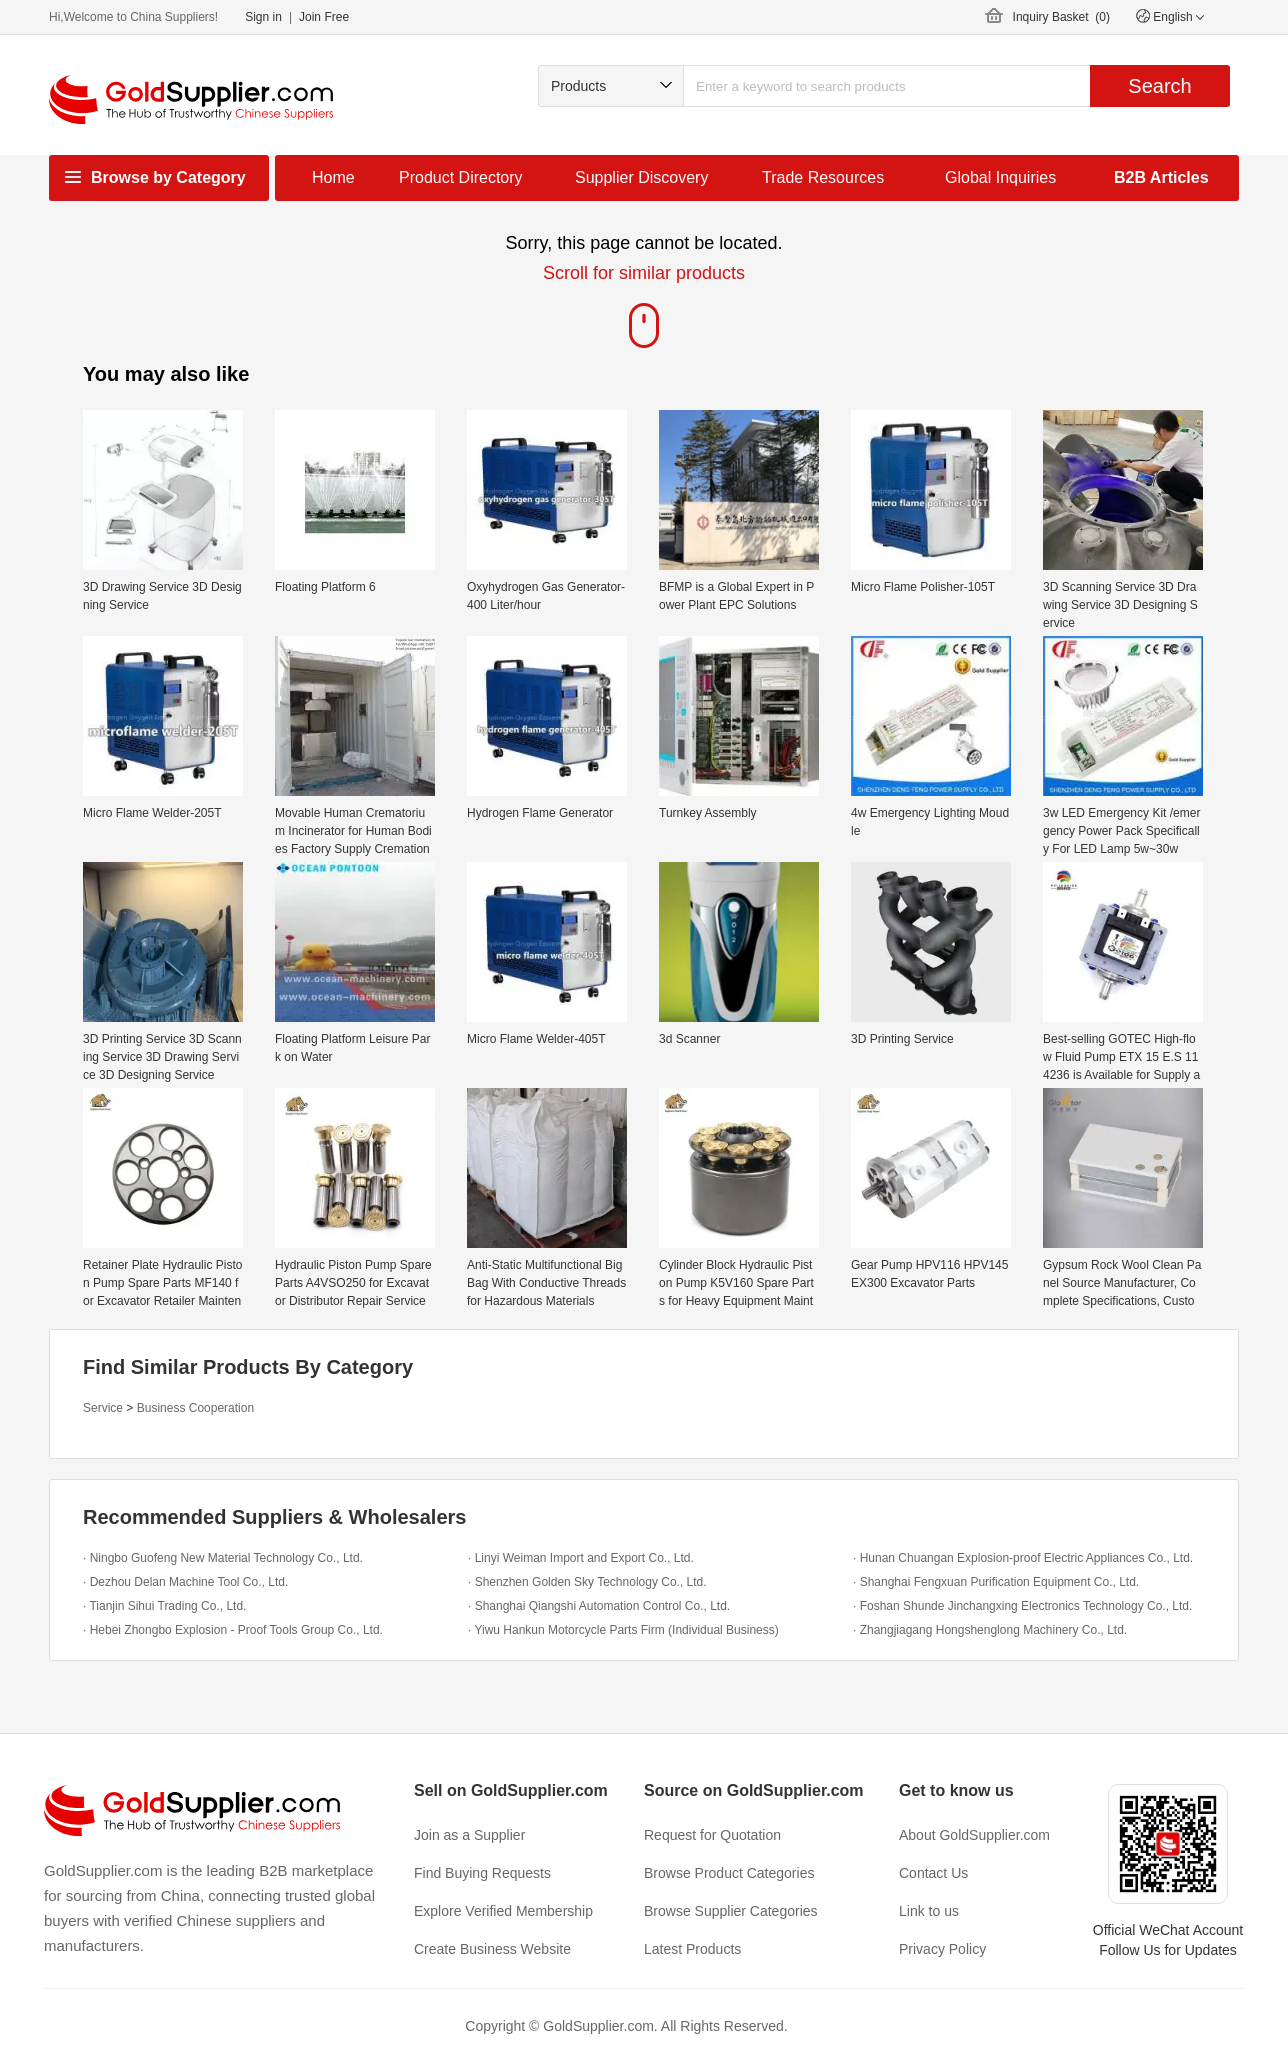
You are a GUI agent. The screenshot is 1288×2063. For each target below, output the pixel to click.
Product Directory (461, 177)
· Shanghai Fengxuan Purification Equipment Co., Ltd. (996, 1582)
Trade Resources (823, 177)
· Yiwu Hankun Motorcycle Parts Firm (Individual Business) (623, 1630)
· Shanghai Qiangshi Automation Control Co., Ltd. (599, 1606)
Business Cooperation (195, 1408)
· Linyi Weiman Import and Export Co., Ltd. (581, 1558)
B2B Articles (1161, 177)
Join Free (324, 17)
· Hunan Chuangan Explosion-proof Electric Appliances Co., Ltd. (1023, 1558)
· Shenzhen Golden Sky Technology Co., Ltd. (587, 1582)
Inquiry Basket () (1061, 17)
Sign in (263, 17)
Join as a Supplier (469, 1835)
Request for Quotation (712, 1835)
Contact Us (933, 1873)
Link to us (929, 1911)
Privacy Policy (942, 1949)
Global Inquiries (1000, 177)
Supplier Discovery (641, 177)
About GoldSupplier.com (974, 1835)
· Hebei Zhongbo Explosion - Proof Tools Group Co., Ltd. (233, 1630)
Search (1159, 86)
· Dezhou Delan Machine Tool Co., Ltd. (185, 1582)
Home (333, 177)
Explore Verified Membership (503, 1911)
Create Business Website (492, 1949)
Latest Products (692, 1949)
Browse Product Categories (729, 1873)
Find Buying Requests (482, 1873)
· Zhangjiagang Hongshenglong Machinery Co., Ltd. (990, 1630)
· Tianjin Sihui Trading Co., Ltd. (164, 1606)
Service (103, 1408)
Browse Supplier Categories (731, 1911)
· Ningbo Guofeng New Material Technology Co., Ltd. (223, 1558)
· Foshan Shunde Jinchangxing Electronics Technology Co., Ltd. (1022, 1606)
